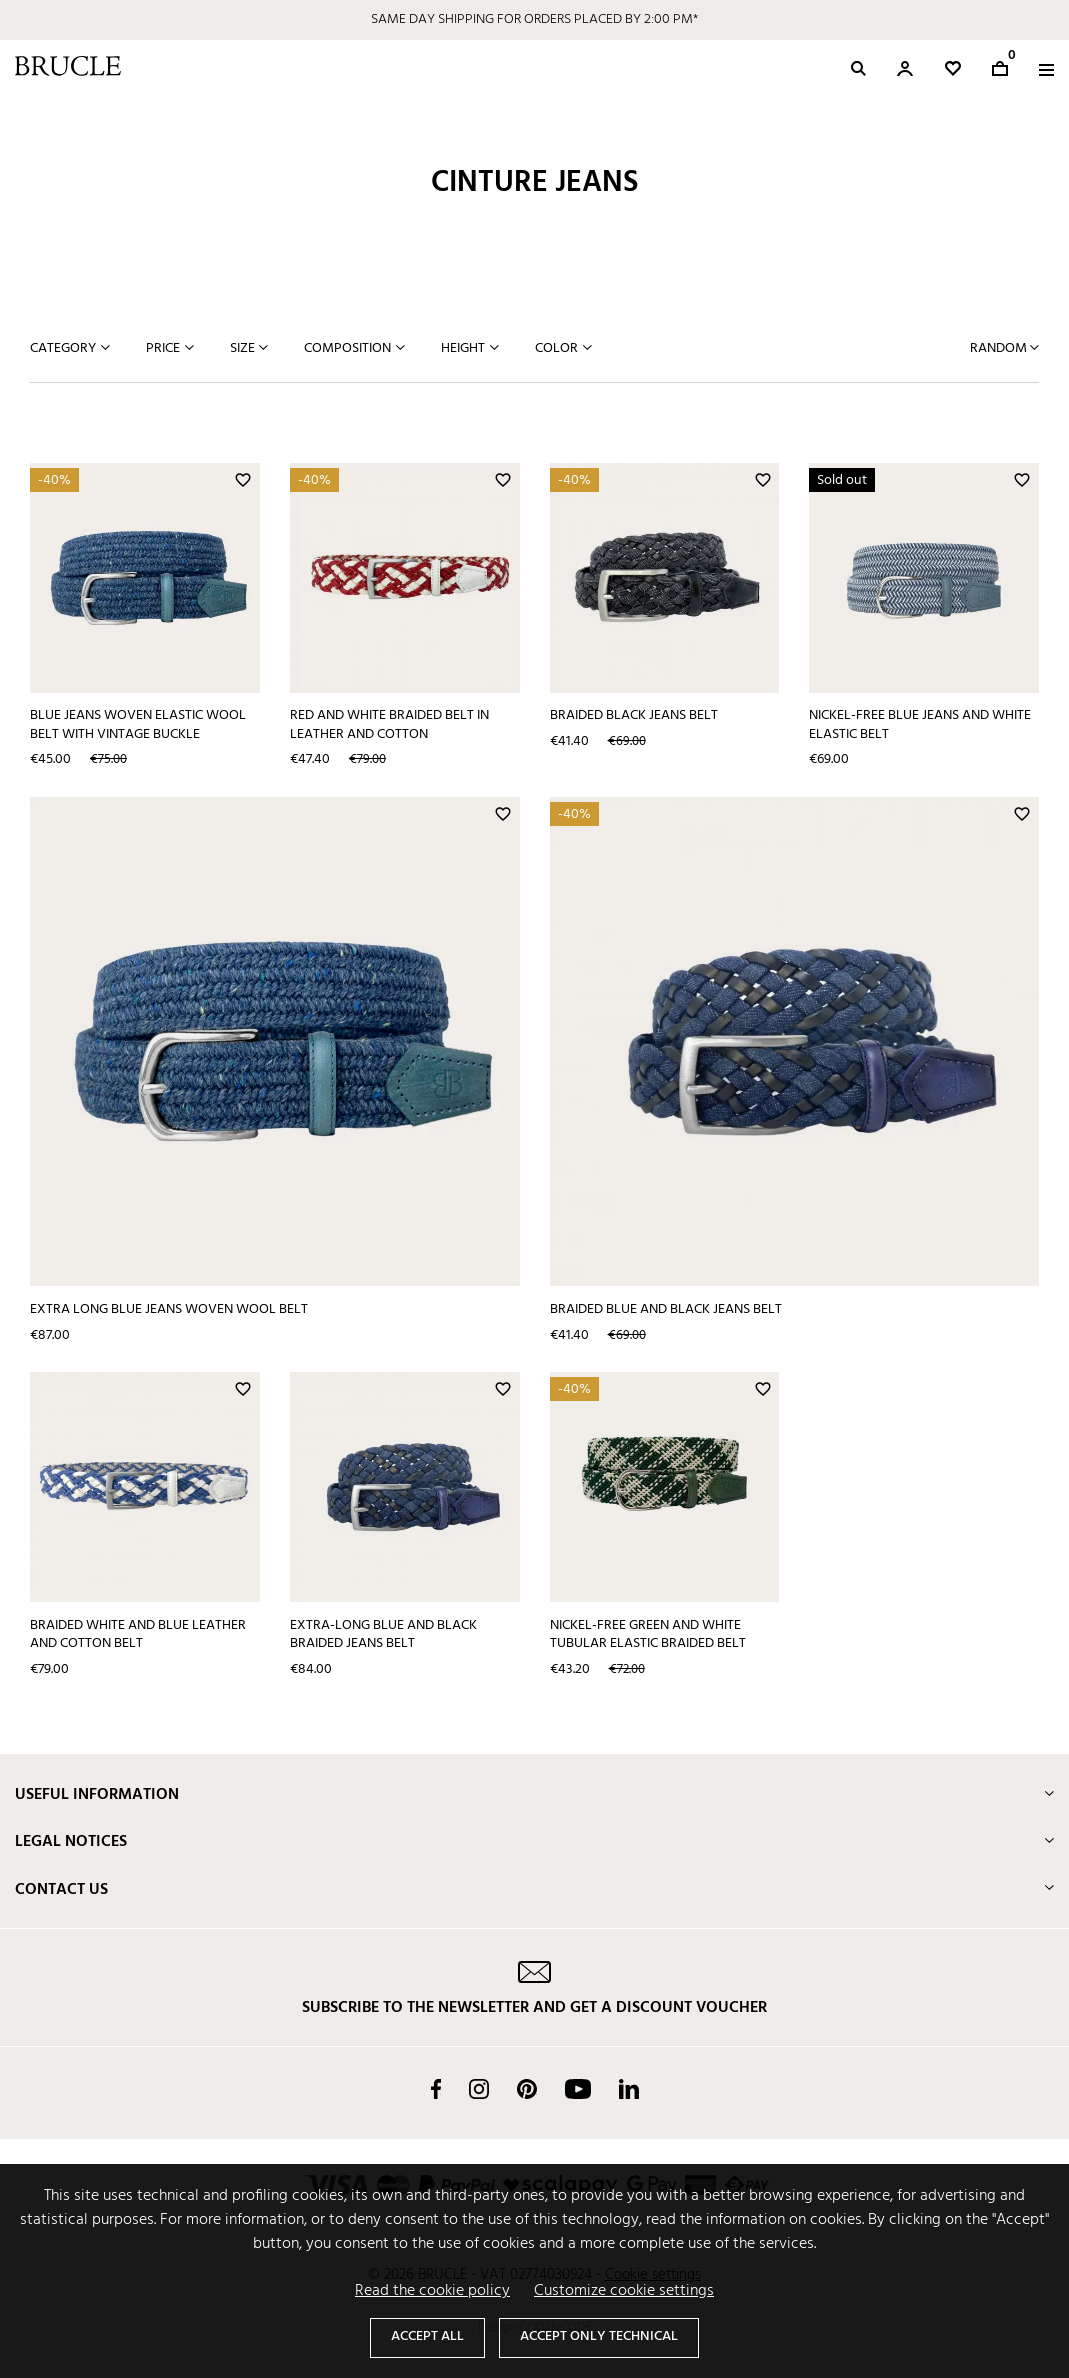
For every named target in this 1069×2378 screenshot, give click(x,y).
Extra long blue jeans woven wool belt (169, 1309)
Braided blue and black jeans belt (666, 1309)
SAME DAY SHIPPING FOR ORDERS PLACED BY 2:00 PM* (534, 19)
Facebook (436, 2089)
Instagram (479, 2089)
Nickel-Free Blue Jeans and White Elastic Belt (920, 725)
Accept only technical (599, 2336)
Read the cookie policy (432, 2291)
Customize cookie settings (624, 2291)
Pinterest (527, 2089)
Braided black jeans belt (634, 715)
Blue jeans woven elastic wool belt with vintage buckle (138, 725)
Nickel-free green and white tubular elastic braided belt (648, 1635)
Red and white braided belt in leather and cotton (389, 725)
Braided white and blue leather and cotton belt (138, 1635)
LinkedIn (629, 2089)
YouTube (578, 2089)
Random (1000, 348)
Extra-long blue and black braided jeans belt (383, 1635)
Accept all (427, 2336)
